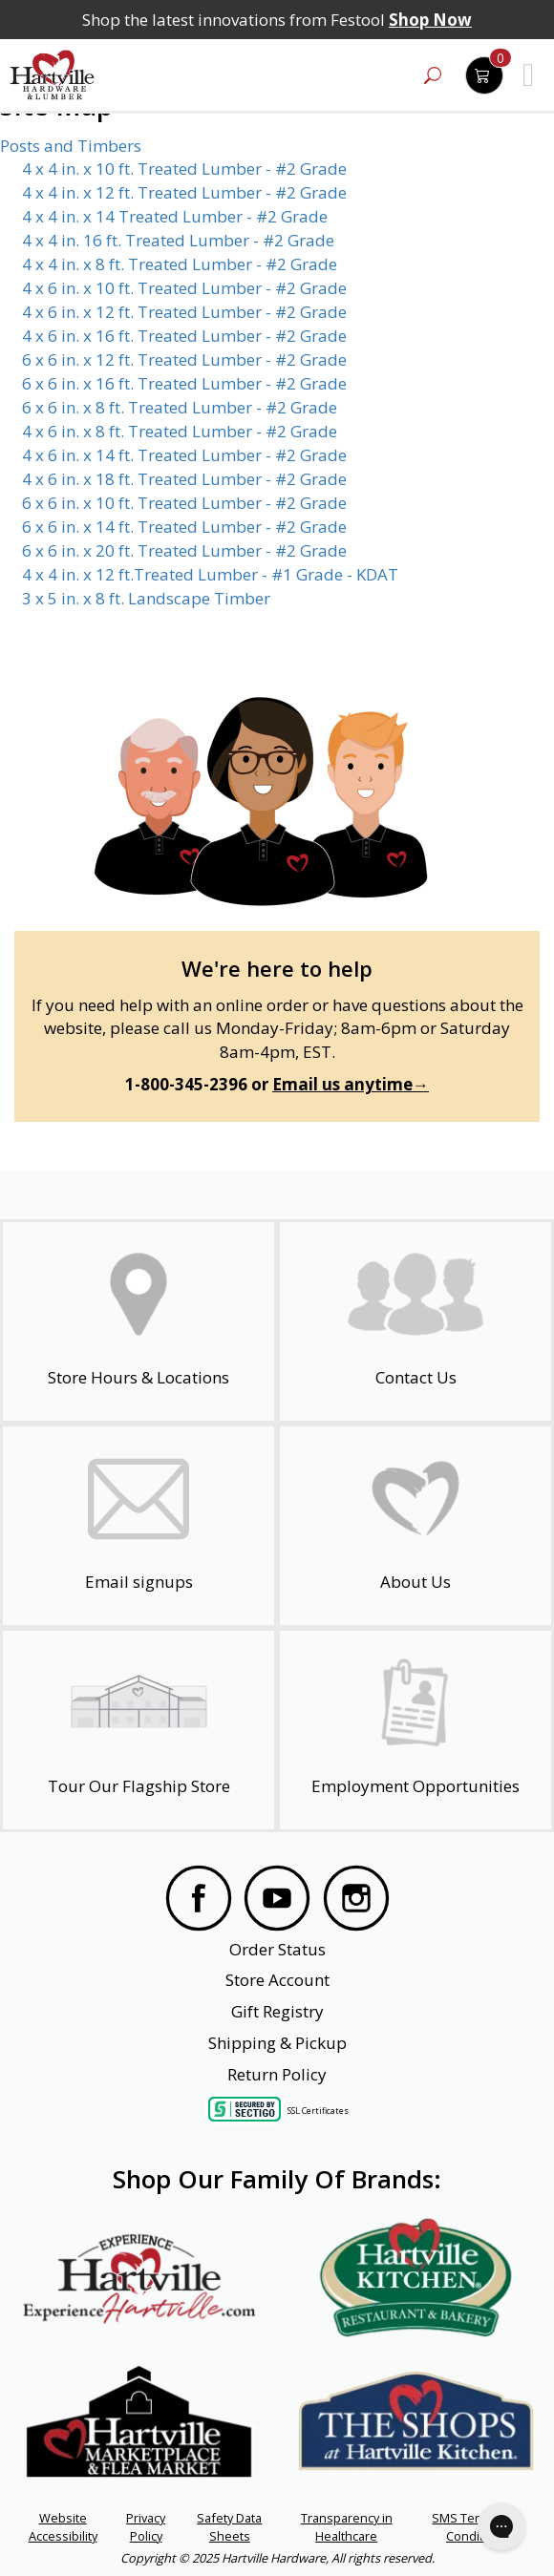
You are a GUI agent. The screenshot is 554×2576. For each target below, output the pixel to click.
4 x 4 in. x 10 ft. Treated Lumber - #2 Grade (184, 168)
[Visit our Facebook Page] (198, 1901)
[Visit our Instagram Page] (356, 1901)
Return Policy (277, 2074)
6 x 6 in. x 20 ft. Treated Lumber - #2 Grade (184, 550)
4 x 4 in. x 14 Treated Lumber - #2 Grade (175, 216)
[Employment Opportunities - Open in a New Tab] (415, 1730)
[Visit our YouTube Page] (277, 1901)
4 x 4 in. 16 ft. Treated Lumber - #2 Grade (178, 240)
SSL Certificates (318, 2110)
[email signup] (138, 1525)
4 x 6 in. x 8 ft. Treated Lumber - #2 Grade (179, 431)
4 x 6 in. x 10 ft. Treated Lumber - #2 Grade (184, 288)
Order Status (277, 1949)
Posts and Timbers (70, 146)
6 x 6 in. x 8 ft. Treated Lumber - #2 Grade (179, 407)
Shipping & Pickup (277, 2043)
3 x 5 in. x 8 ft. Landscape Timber (146, 598)
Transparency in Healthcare (347, 2526)
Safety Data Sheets (229, 2526)
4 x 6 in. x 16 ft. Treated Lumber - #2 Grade (184, 336)
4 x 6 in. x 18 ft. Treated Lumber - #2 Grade (184, 479)
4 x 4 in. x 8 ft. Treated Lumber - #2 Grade (179, 264)
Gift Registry (277, 2011)
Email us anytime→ (350, 1084)
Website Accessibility (63, 2526)
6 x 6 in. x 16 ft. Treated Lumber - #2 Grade (184, 383)
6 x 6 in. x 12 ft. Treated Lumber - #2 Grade (184, 359)
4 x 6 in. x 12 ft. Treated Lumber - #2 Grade (184, 312)
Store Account (277, 1980)
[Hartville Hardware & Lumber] (52, 75)
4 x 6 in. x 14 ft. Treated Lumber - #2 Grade (184, 455)
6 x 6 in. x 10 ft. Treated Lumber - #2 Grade (184, 503)
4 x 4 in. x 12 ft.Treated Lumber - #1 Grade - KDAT (210, 574)
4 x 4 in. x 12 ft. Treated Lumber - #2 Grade (184, 192)
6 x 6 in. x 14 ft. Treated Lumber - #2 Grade (184, 527)
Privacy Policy (145, 2526)
